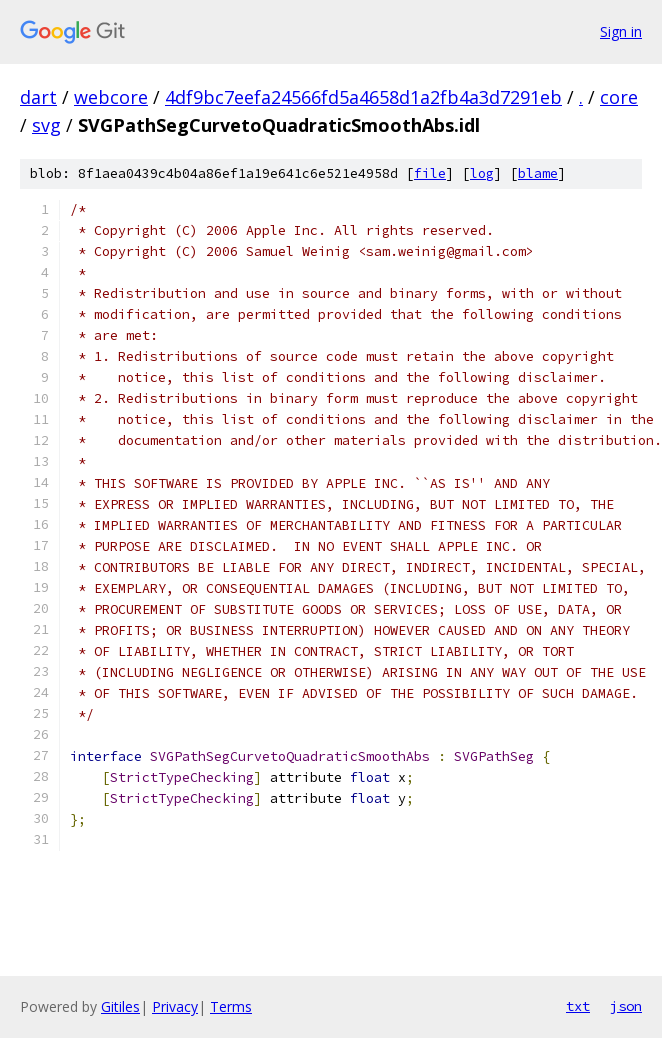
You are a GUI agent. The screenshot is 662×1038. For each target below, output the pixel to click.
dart (38, 97)
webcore (111, 97)
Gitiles (120, 1006)
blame (538, 173)
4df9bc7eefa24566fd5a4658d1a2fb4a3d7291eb (363, 97)
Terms (231, 1006)
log (482, 173)
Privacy (175, 1006)
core (619, 97)
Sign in (621, 31)
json (626, 1006)
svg (46, 125)
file (430, 173)
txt (578, 1006)
